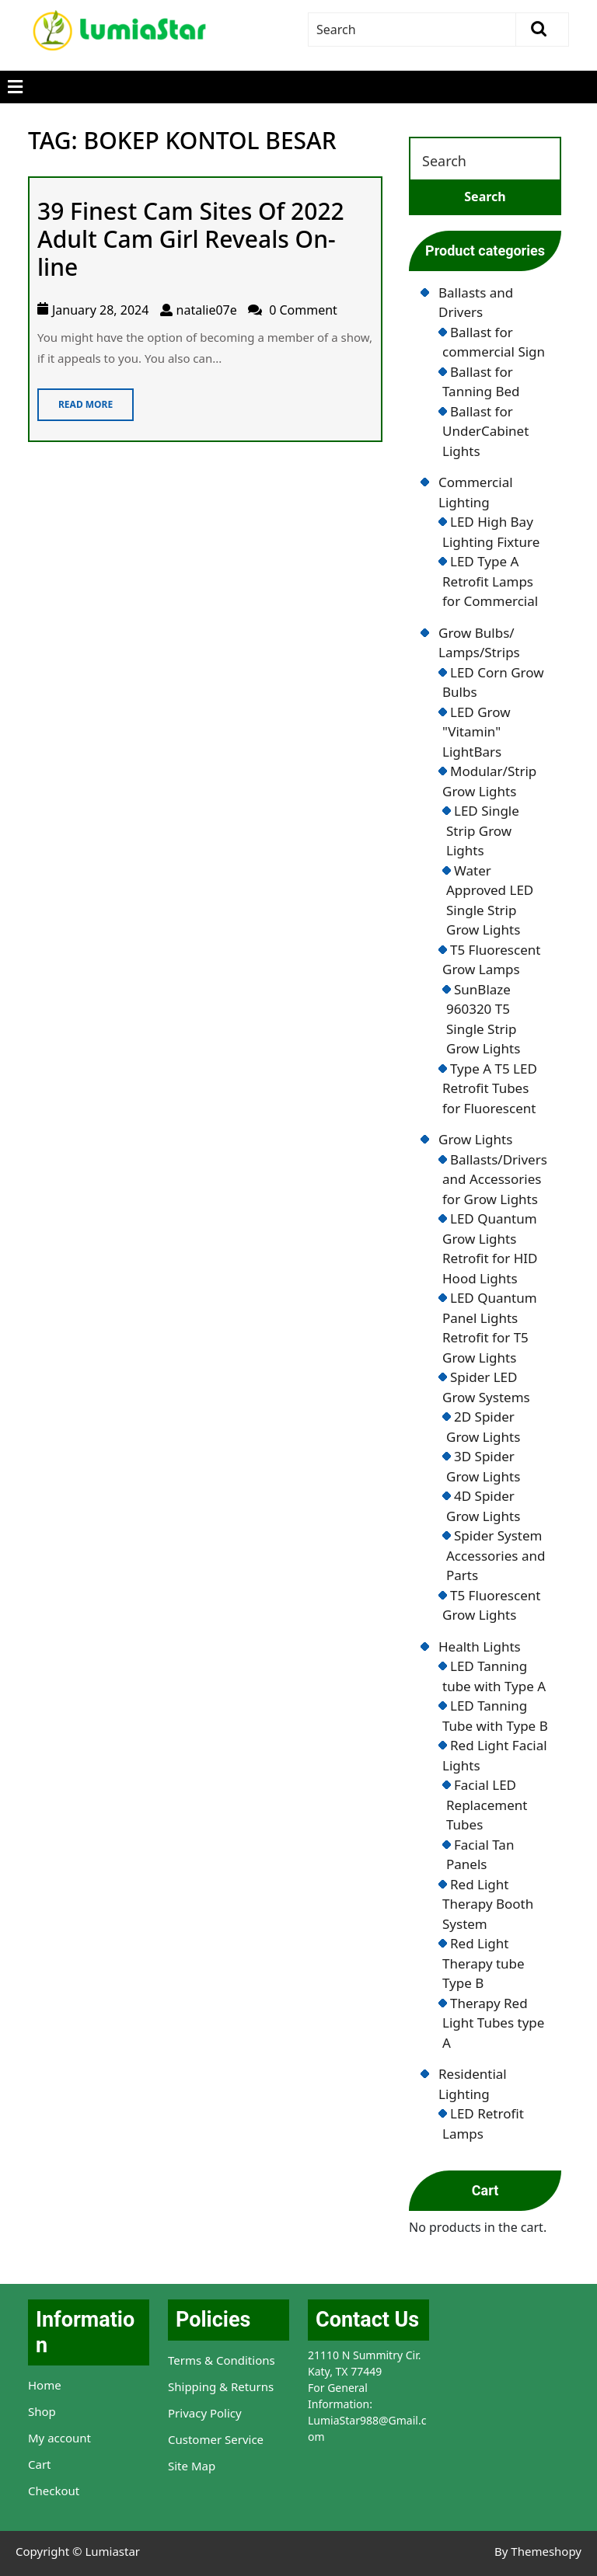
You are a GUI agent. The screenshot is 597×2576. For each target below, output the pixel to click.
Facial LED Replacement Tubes (486, 1804)
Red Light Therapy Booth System (487, 1904)
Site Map (191, 2465)
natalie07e (206, 310)
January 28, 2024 (100, 310)
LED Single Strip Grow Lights (482, 830)
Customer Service (216, 2439)
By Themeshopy (537, 2551)
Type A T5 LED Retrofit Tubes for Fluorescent (489, 1088)
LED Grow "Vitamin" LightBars (476, 732)
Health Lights (479, 1646)
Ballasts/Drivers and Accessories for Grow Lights (494, 1179)
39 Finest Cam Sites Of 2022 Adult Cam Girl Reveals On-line (190, 239)
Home (44, 2385)
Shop (42, 2411)
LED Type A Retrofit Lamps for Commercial (490, 581)
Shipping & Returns (221, 2386)
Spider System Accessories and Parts (495, 1555)
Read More (75, 399)
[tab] (15, 87)
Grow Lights (475, 1139)
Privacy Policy (205, 2413)
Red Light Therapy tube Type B (483, 1963)
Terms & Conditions (221, 2360)
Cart (39, 2464)
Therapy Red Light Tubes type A (493, 2023)
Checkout (53, 2490)
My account (59, 2437)
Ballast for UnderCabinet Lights (485, 431)
